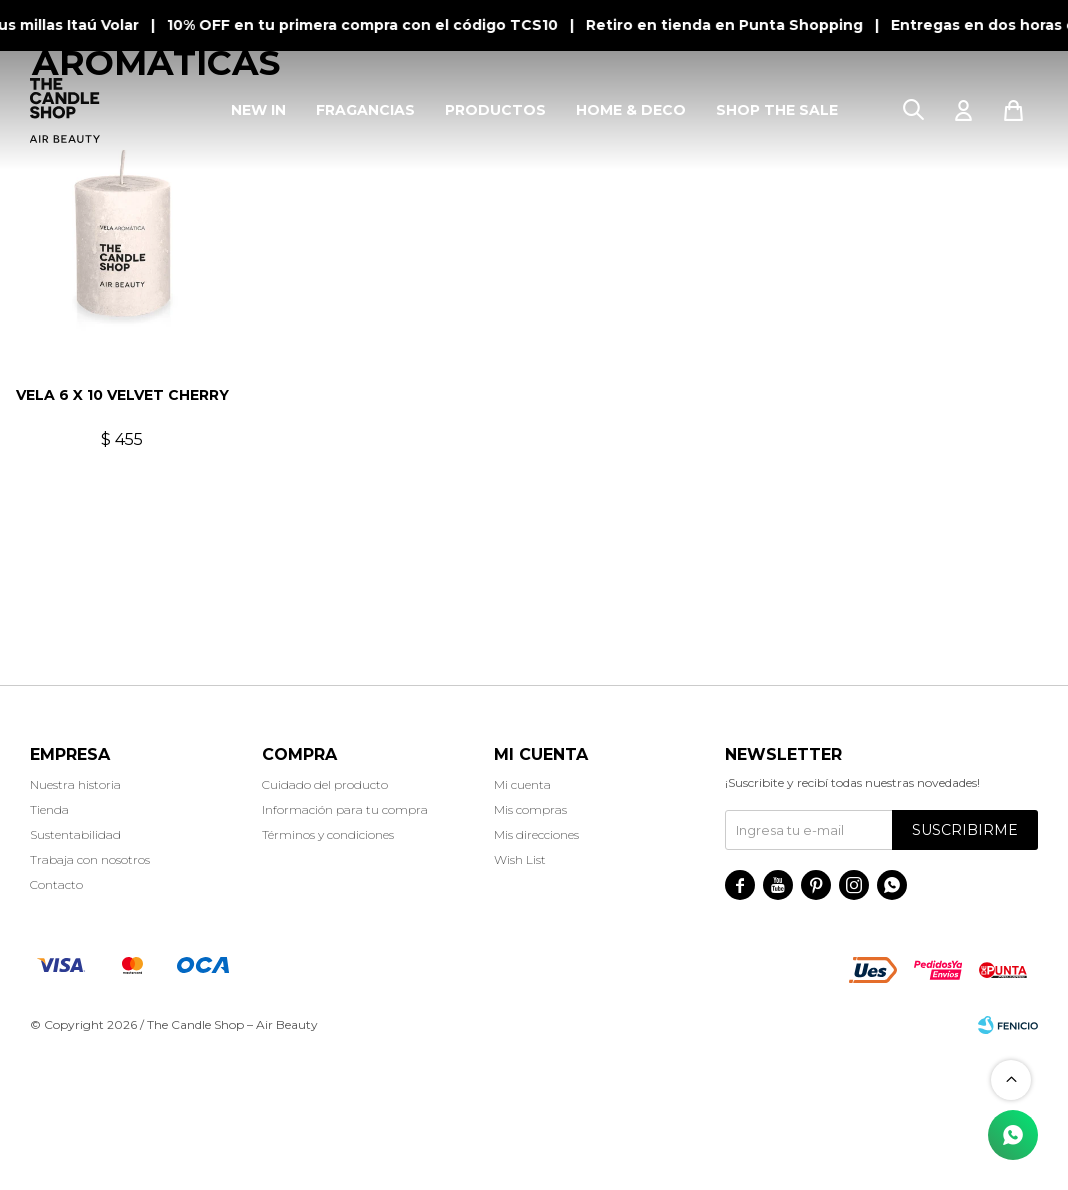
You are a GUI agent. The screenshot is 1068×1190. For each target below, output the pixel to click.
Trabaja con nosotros (90, 999)
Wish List (520, 999)
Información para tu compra (345, 949)
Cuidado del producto (325, 924)
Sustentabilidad (75, 974)
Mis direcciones (536, 974)
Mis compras (530, 949)
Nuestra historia (75, 924)
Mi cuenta (522, 924)
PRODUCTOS (495, 110)
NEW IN (258, 110)
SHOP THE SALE (777, 110)
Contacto (56, 1024)
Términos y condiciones (328, 974)
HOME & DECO (631, 110)
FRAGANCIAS (365, 110)
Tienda (49, 949)
